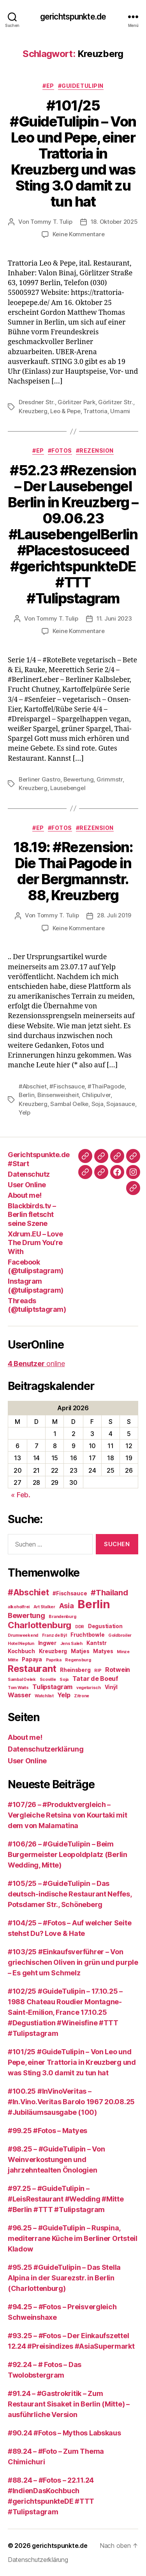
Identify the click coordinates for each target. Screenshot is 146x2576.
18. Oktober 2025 (114, 221)
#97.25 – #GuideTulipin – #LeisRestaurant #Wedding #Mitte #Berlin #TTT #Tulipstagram (66, 2199)
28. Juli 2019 (114, 915)
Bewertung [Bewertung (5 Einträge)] (26, 1615)
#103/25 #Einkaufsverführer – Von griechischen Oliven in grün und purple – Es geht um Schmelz (73, 1962)
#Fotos (60, 450)
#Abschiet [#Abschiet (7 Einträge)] (28, 1592)
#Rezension (95, 450)
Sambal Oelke (69, 1104)
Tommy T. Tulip (51, 221)
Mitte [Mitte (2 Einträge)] (13, 1660)
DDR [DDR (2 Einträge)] (79, 1626)
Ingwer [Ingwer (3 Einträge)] (47, 1643)
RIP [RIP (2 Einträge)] (97, 1670)
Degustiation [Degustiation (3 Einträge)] (105, 1626)
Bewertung (78, 779)
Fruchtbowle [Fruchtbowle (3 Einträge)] (87, 1635)
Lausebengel (67, 788)
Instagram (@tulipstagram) (35, 1285)
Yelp (24, 1112)
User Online (27, 1185)
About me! (25, 1195)
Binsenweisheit (58, 1095)
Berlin (26, 1095)
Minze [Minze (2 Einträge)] (123, 1651)
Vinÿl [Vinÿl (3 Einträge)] (111, 1687)
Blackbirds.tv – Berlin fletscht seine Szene (32, 1214)
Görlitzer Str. (115, 402)
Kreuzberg (33, 411)
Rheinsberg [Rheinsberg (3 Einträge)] (75, 1670)
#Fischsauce (66, 1086)
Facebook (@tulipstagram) (35, 1266)
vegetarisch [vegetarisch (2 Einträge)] (88, 1687)
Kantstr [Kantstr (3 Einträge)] (96, 1643)
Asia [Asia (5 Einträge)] (66, 1605)
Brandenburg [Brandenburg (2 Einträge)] (62, 1616)
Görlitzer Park (76, 402)
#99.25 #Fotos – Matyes (47, 2130)
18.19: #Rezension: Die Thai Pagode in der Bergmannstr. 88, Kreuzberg (73, 871)
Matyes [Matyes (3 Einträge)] (103, 1651)
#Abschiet (33, 1086)
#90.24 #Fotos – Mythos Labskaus (64, 2433)
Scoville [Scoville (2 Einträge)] (48, 1679)
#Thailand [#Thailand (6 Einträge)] (109, 1592)
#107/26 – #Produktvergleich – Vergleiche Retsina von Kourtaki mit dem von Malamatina (67, 1815)
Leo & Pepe (65, 411)
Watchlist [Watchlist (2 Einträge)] (44, 1695)
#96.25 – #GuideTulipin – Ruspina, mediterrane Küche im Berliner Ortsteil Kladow (72, 2238)
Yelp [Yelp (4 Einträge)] (63, 1695)
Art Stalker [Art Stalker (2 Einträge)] (44, 1606)
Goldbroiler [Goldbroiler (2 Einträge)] (120, 1635)
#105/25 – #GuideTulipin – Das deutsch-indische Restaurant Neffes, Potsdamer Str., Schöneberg (70, 1894)
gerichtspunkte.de (73, 16)
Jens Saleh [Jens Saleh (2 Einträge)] (71, 1643)
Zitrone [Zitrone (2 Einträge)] (81, 1695)
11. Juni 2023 (114, 618)
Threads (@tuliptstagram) (37, 1305)
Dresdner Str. (37, 402)
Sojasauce (120, 1104)
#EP (48, 85)
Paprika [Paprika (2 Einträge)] (54, 1660)
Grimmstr (110, 779)
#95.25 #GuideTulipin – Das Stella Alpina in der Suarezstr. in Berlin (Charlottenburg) (64, 2277)
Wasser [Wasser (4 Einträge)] (19, 1695)
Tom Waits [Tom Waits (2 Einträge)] (18, 1687)
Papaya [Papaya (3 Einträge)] (32, 1659)
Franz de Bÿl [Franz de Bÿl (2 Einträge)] (54, 1635)
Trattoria (95, 411)
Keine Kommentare (79, 234)
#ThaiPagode (106, 1086)
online (36, 1363)
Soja (97, 1104)
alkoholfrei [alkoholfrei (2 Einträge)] (19, 1606)
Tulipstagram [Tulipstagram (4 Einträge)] (52, 1687)
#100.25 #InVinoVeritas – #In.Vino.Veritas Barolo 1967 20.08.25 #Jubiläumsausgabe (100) (71, 2101)
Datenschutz (29, 1174)
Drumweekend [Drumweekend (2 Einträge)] (23, 1635)
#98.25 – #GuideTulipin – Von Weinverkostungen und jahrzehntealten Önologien (56, 2159)
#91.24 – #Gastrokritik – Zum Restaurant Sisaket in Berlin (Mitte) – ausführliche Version (69, 2404)
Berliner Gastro (39, 779)
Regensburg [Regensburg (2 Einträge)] (78, 1660)
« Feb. (20, 1495)
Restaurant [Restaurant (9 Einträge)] (32, 1668)
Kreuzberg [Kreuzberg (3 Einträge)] (53, 1651)
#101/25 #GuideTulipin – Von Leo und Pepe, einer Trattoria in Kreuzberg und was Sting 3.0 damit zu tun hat (73, 153)
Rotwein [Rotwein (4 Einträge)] (117, 1669)
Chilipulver (96, 1095)
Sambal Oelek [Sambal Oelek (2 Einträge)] (22, 1679)
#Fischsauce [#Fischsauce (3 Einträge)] (70, 1593)
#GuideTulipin (81, 85)
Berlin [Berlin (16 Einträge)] (93, 1604)
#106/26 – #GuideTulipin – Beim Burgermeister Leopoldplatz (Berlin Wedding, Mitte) (67, 1854)
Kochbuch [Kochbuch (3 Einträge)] (21, 1651)
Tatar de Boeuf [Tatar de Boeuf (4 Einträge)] (95, 1678)
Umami (120, 411)
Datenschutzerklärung (46, 1749)
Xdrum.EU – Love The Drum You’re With (35, 1243)
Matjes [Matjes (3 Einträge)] (80, 1651)
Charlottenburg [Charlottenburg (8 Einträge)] (39, 1625)
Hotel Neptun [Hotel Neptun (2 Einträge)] (21, 1643)
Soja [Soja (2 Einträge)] (64, 1679)
